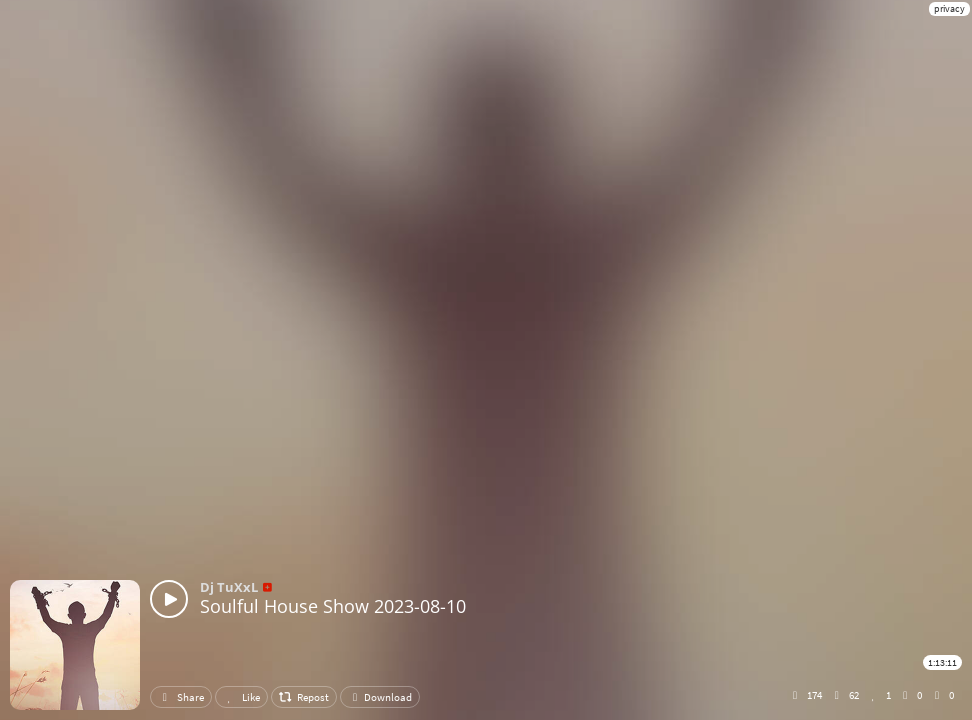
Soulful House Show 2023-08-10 (333, 606)
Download (380, 697)
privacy (949, 8)
